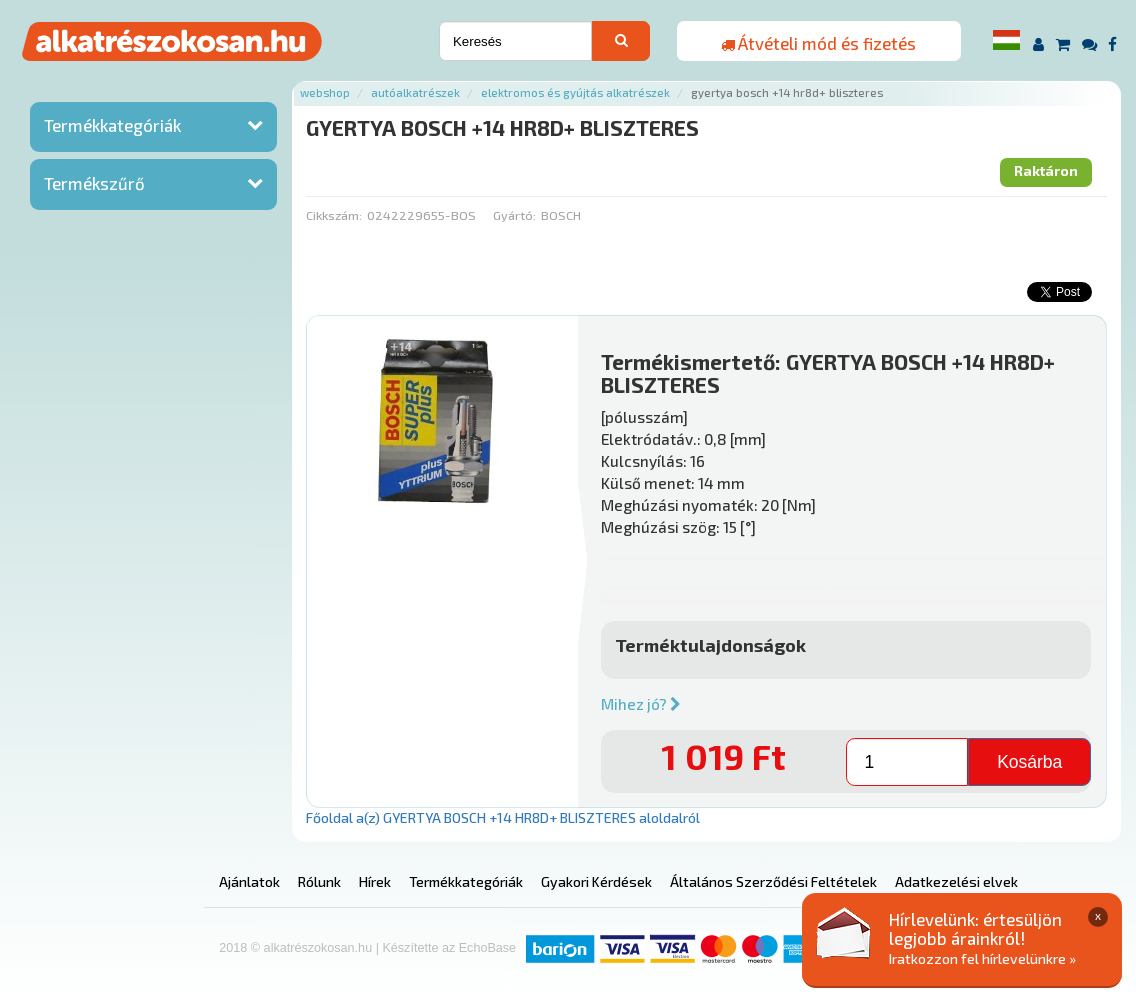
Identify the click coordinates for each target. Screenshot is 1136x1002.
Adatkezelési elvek (956, 881)
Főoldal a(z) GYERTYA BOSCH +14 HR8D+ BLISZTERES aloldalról (503, 817)
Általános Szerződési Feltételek (773, 881)
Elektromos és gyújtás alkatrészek (575, 92)
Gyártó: (514, 215)
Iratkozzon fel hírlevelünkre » (982, 958)
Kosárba (1029, 762)
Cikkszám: (334, 215)
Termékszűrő (94, 183)
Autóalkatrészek (415, 92)
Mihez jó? (641, 704)
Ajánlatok (249, 881)
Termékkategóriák (112, 125)
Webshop (325, 92)
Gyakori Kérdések (596, 881)
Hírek (375, 881)
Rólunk (319, 881)
